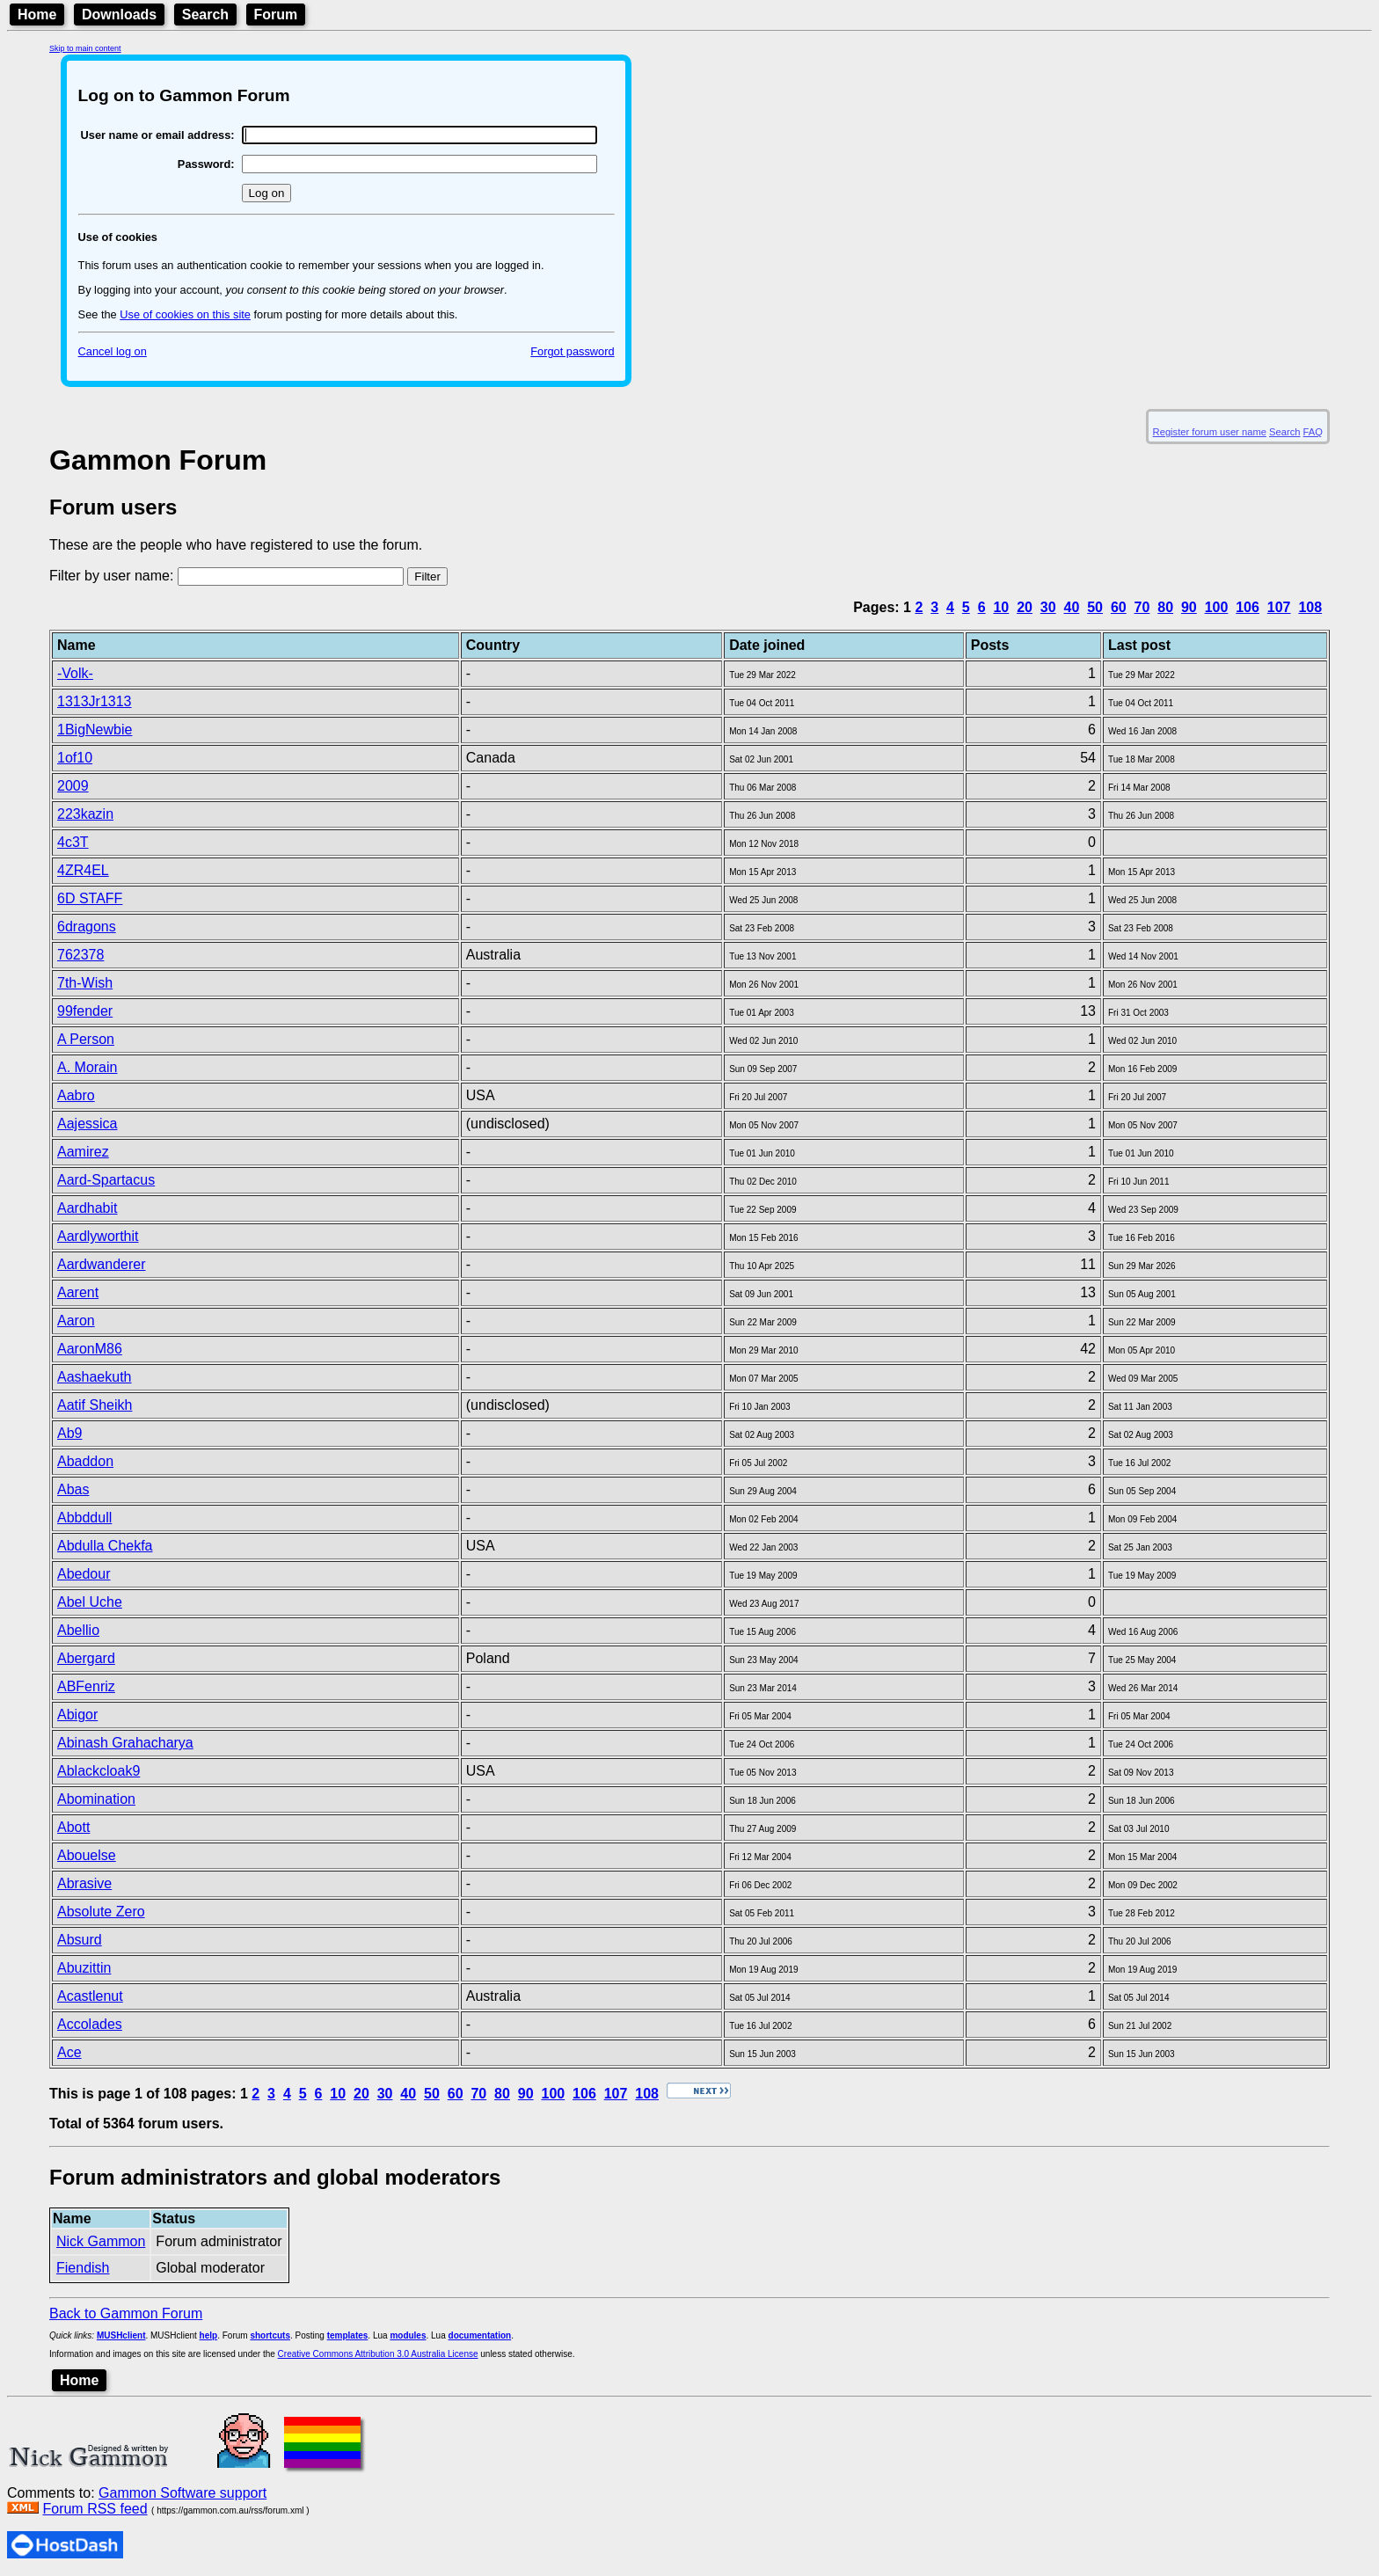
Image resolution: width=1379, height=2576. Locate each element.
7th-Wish (85, 982)
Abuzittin (84, 1967)
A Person (85, 1039)
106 (1247, 607)
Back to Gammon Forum (125, 2313)
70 (1142, 607)
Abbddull (84, 1517)
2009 (73, 785)
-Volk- (75, 673)
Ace (69, 2052)
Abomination (96, 1799)
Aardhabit (87, 1207)
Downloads (119, 14)
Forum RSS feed (94, 2508)
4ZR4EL (83, 870)
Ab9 (69, 1433)
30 (1048, 607)
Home (37, 14)
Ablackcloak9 (98, 1770)
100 (1217, 607)
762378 (80, 954)
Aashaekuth (94, 1376)
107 (1279, 607)
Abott (73, 1827)
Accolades (89, 2024)
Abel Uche (89, 1601)
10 (1001, 607)
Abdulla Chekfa (105, 1545)
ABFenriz (86, 1686)
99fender (85, 1010)
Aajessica (87, 1123)
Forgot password (572, 351)
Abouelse (86, 1855)
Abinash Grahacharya (125, 1742)
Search (205, 14)
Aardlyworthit (97, 1236)
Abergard (86, 1658)
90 (1189, 607)
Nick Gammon (100, 2241)
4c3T (73, 842)
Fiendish (82, 2267)
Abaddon (85, 1461)
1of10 (74, 757)
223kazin (85, 813)
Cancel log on (112, 351)
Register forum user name (1209, 432)
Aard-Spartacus (106, 1179)
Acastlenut (90, 1996)
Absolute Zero (101, 1911)
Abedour (84, 1573)
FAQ (1313, 432)
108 (1310, 607)
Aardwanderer (101, 1264)
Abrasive (84, 1883)
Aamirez (83, 1151)
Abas (73, 1489)
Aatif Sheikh (94, 1404)
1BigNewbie (94, 729)
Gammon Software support (182, 2492)
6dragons (86, 926)
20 (1024, 607)
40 (1072, 607)
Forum (276, 14)
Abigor (77, 1714)
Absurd (79, 1939)
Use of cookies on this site (185, 314)
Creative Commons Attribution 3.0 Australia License (378, 2354)
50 (1095, 607)
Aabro (76, 1095)
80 (1165, 607)
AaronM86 (89, 1348)
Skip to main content (85, 48)
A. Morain (87, 1067)
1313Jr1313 (94, 701)
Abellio (78, 1630)
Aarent (77, 1292)
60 (1119, 607)
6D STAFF (89, 898)
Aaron (76, 1320)
